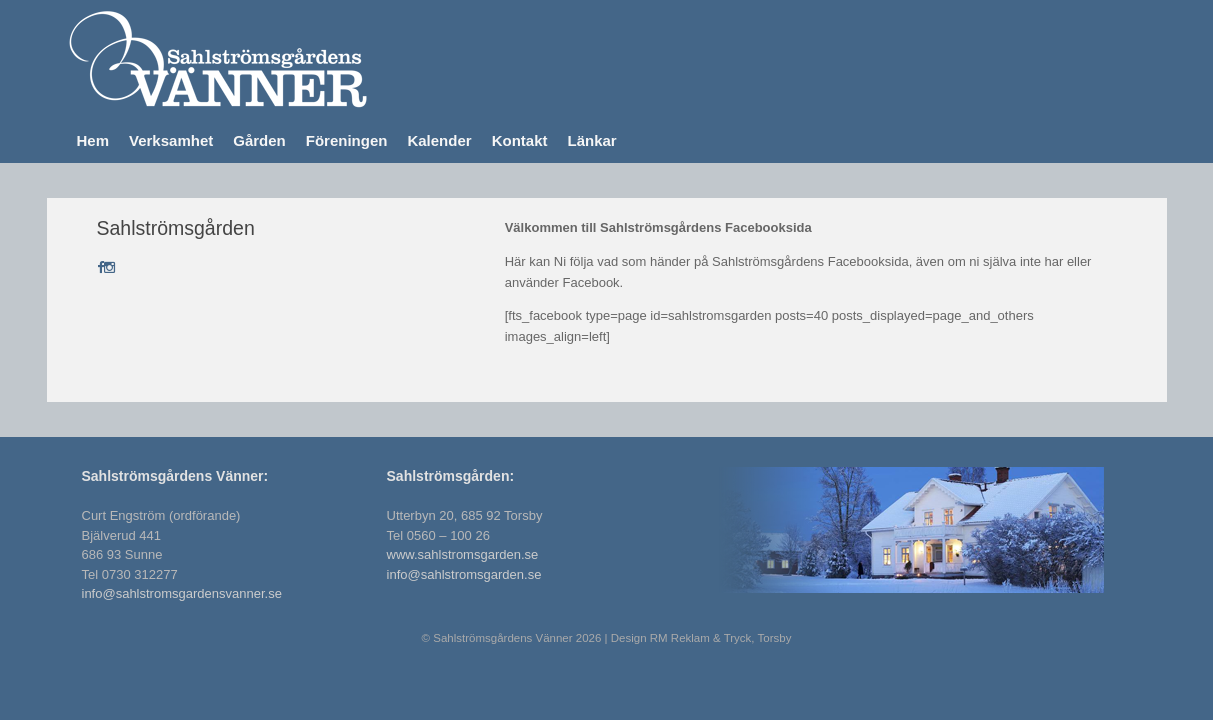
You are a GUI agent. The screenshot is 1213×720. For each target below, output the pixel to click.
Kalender (439, 140)
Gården (259, 140)
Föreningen (347, 140)
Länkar (591, 140)
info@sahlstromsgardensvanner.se (182, 593)
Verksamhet (171, 140)
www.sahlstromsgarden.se (463, 554)
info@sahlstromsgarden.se (464, 574)
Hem (93, 140)
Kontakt (520, 140)
